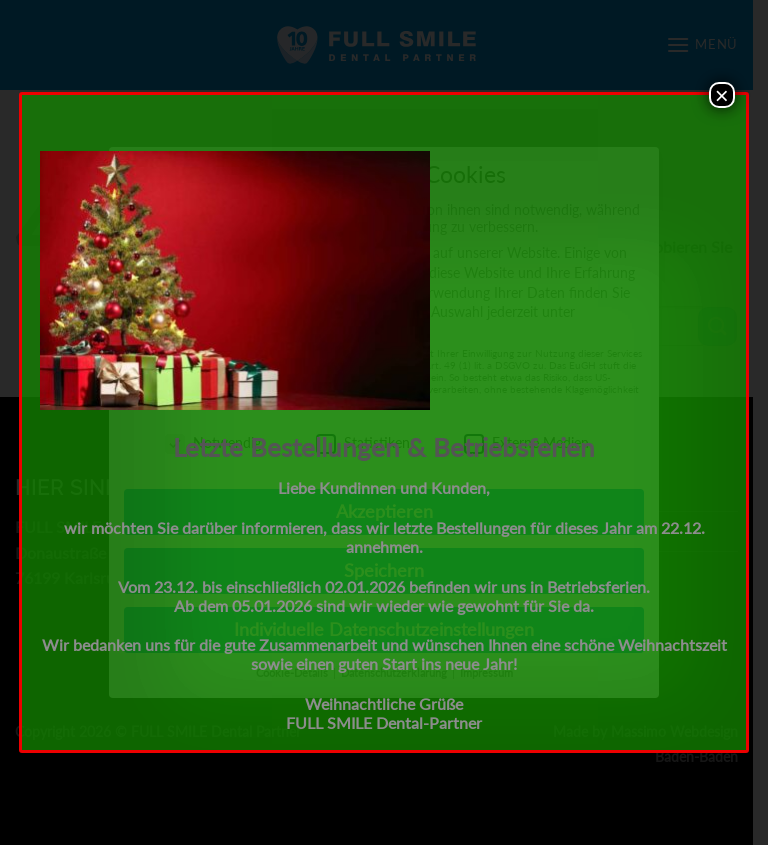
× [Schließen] (722, 95)
